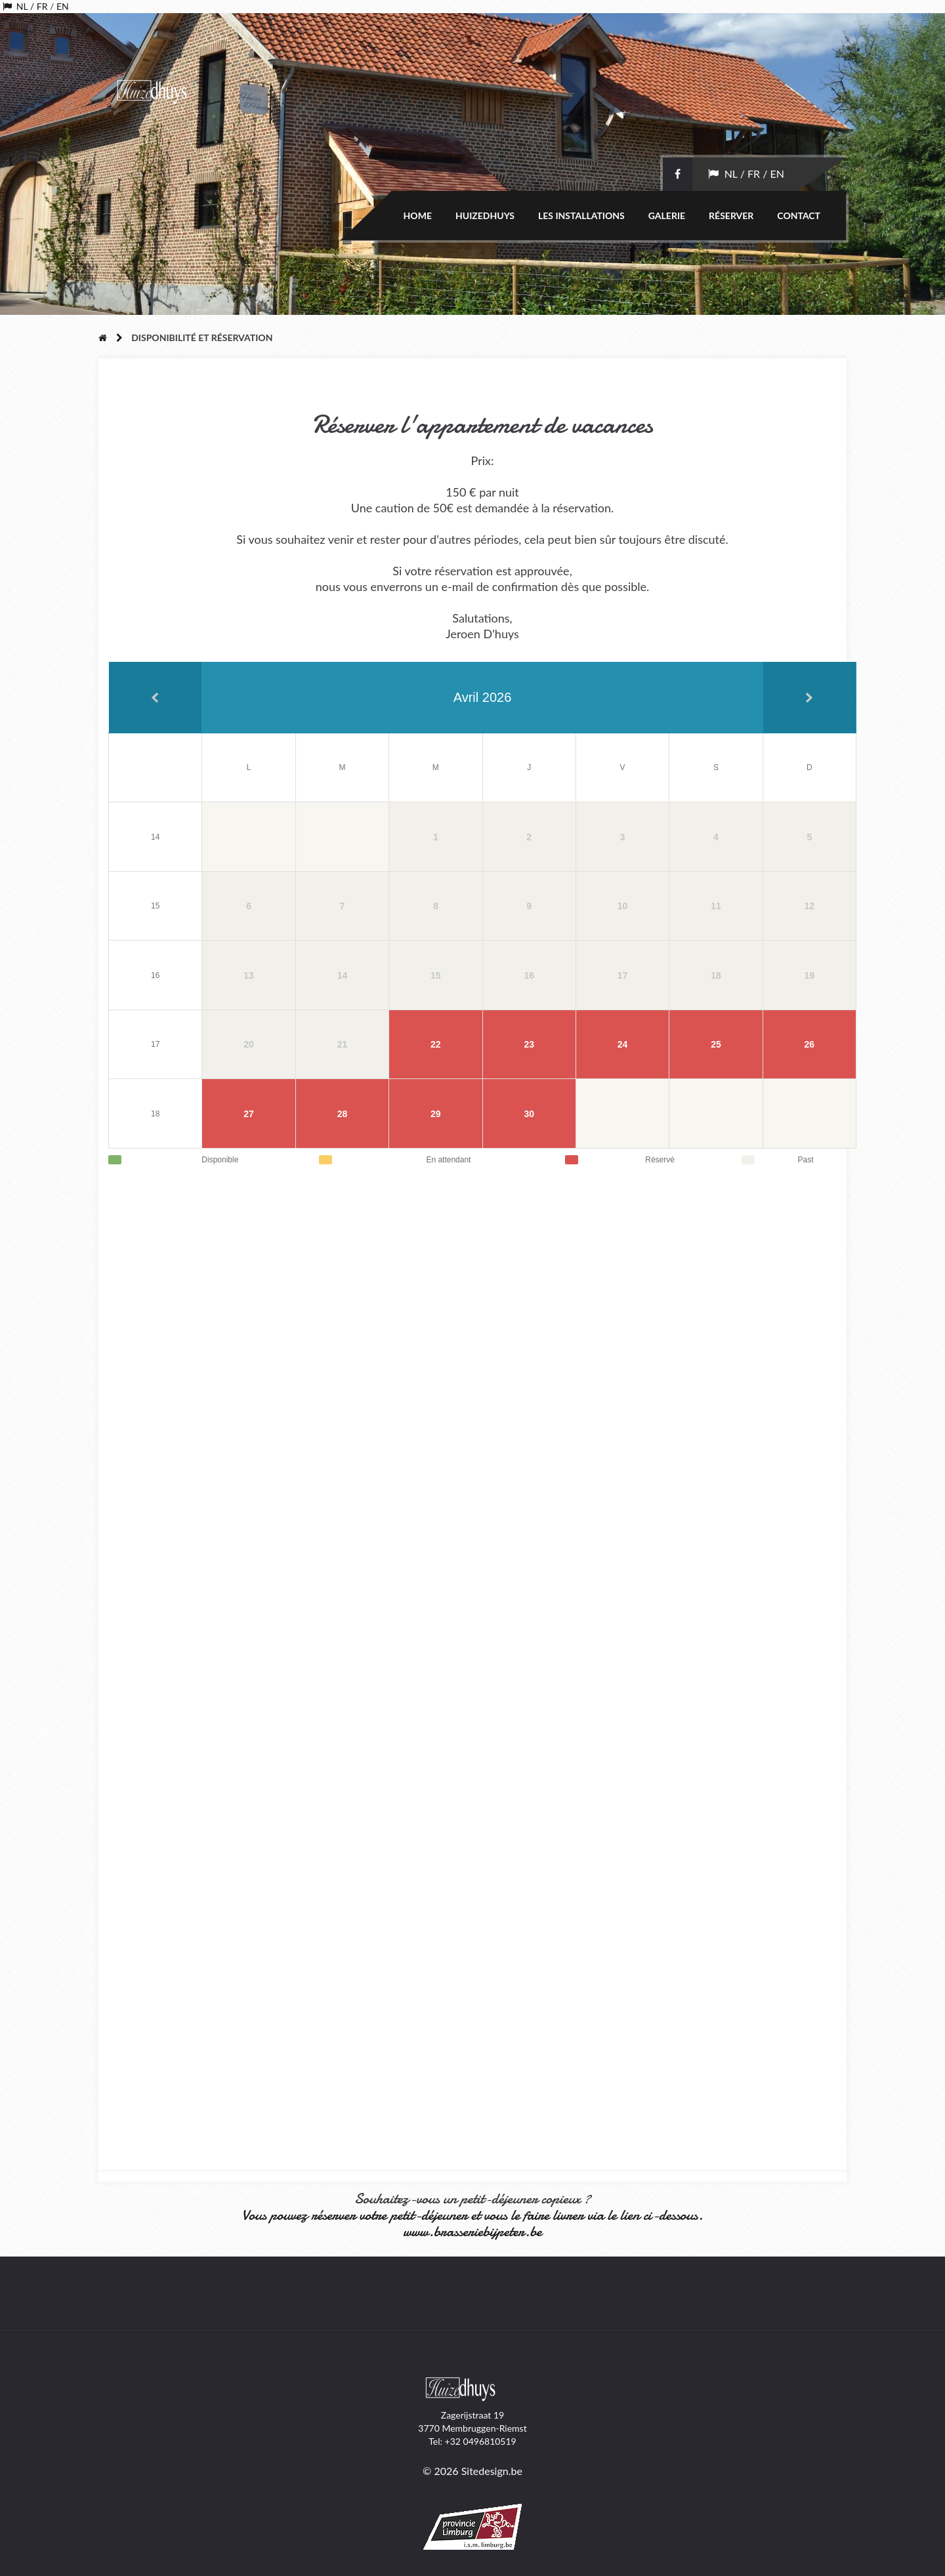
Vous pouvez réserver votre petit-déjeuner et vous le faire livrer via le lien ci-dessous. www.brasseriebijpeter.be (472, 2223)
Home (418, 215)
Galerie (666, 215)
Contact (798, 215)
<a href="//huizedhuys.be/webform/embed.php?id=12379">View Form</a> (482, 1662)
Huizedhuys (484, 215)
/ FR (37, 6)
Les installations (581, 215)
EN (62, 6)
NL (20, 6)
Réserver (731, 215)
